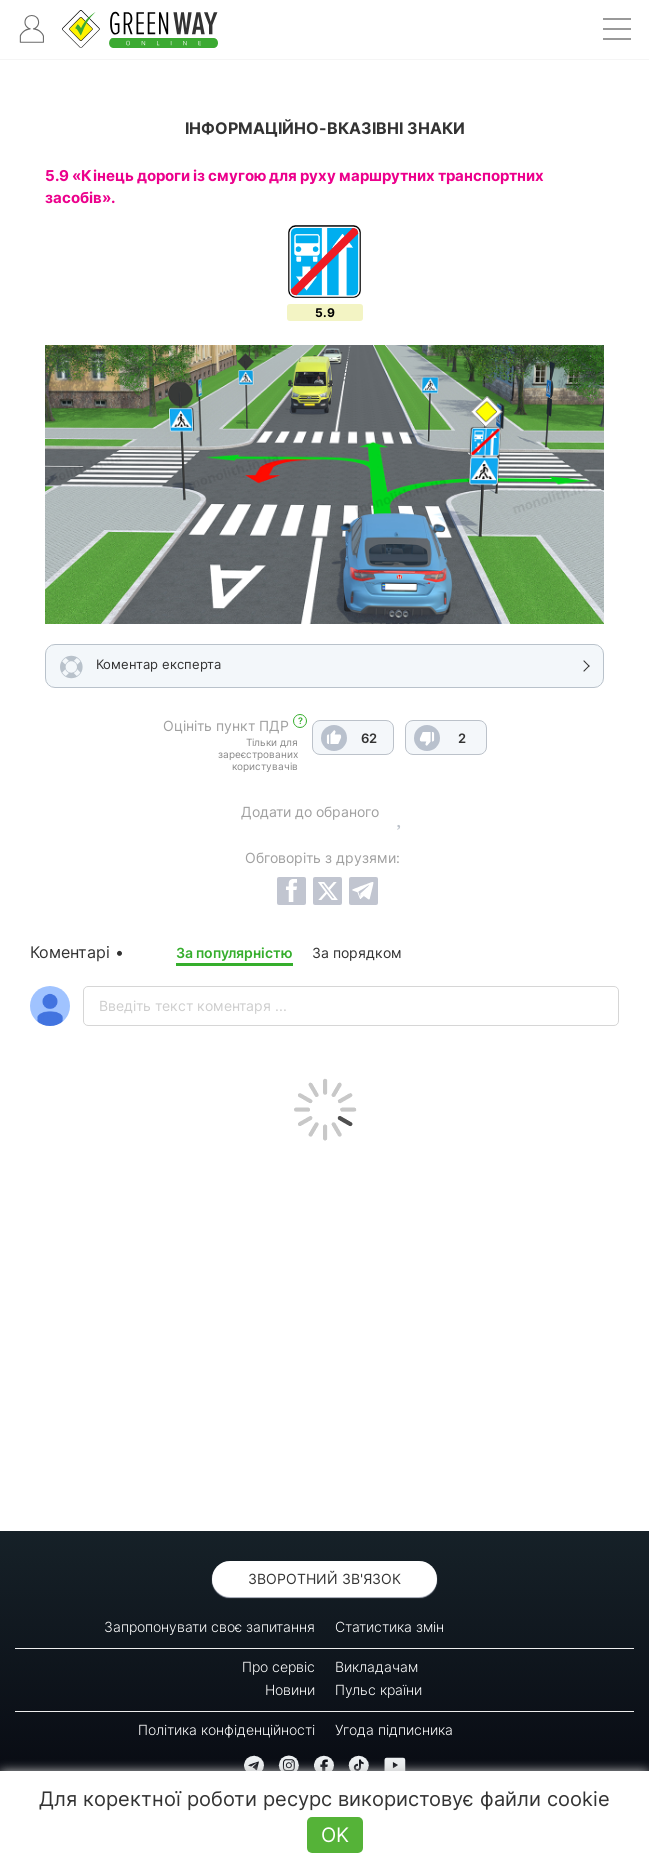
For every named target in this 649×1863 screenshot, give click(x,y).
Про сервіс (278, 1666)
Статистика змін (389, 1626)
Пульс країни (378, 1689)
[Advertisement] (324, 1331)
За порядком (357, 952)
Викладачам (376, 1666)
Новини (290, 1689)
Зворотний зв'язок (324, 1578)
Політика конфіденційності (226, 1729)
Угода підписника (394, 1729)
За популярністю (234, 952)
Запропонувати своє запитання (209, 1626)
